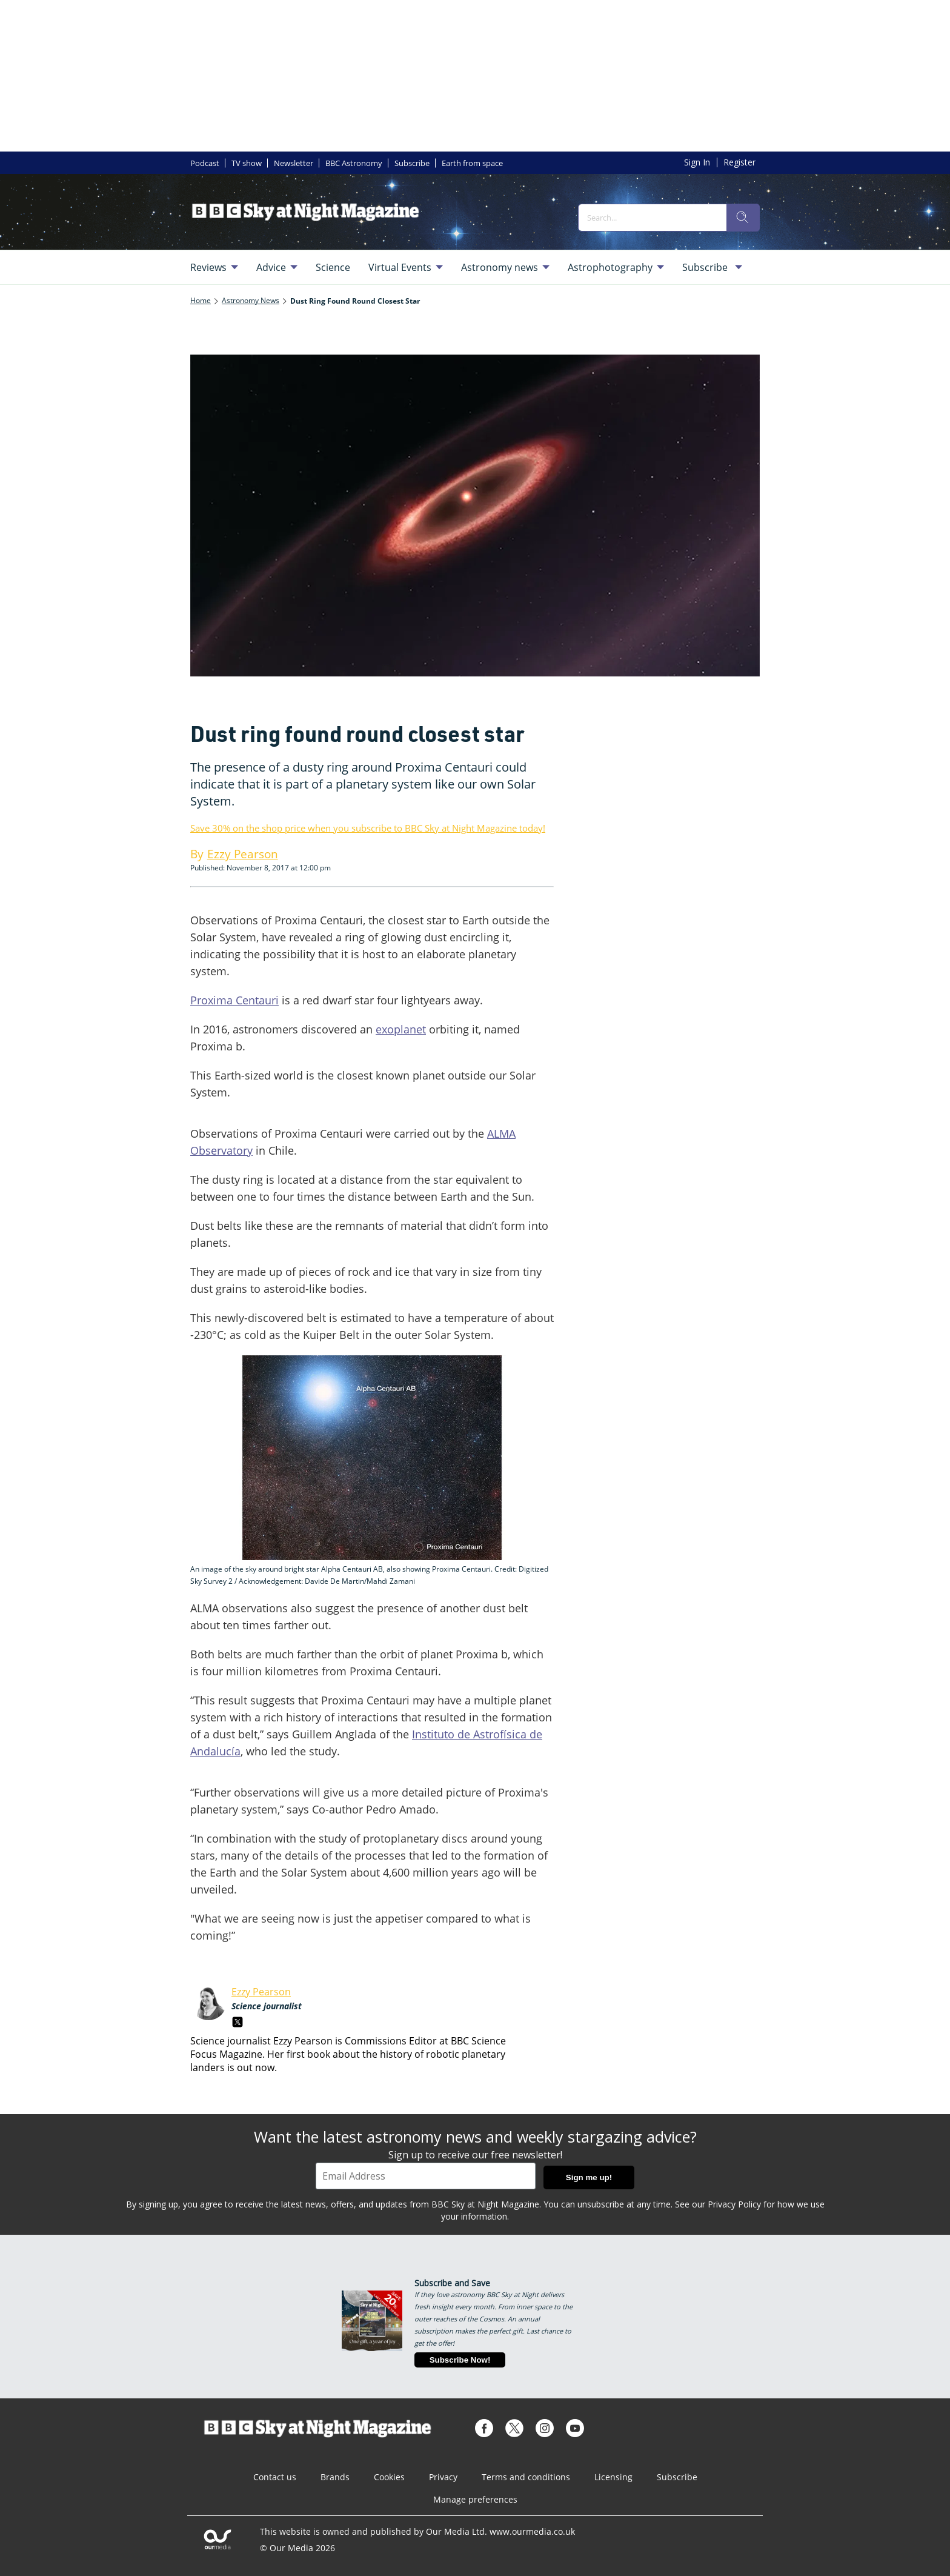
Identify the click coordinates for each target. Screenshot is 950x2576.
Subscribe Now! (460, 2359)
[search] (742, 218)
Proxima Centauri (234, 1000)
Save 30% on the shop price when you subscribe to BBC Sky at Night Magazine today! (367, 828)
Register (739, 162)
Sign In (697, 162)
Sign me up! (589, 2177)
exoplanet (401, 1029)
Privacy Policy (734, 2204)
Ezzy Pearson (261, 1991)
